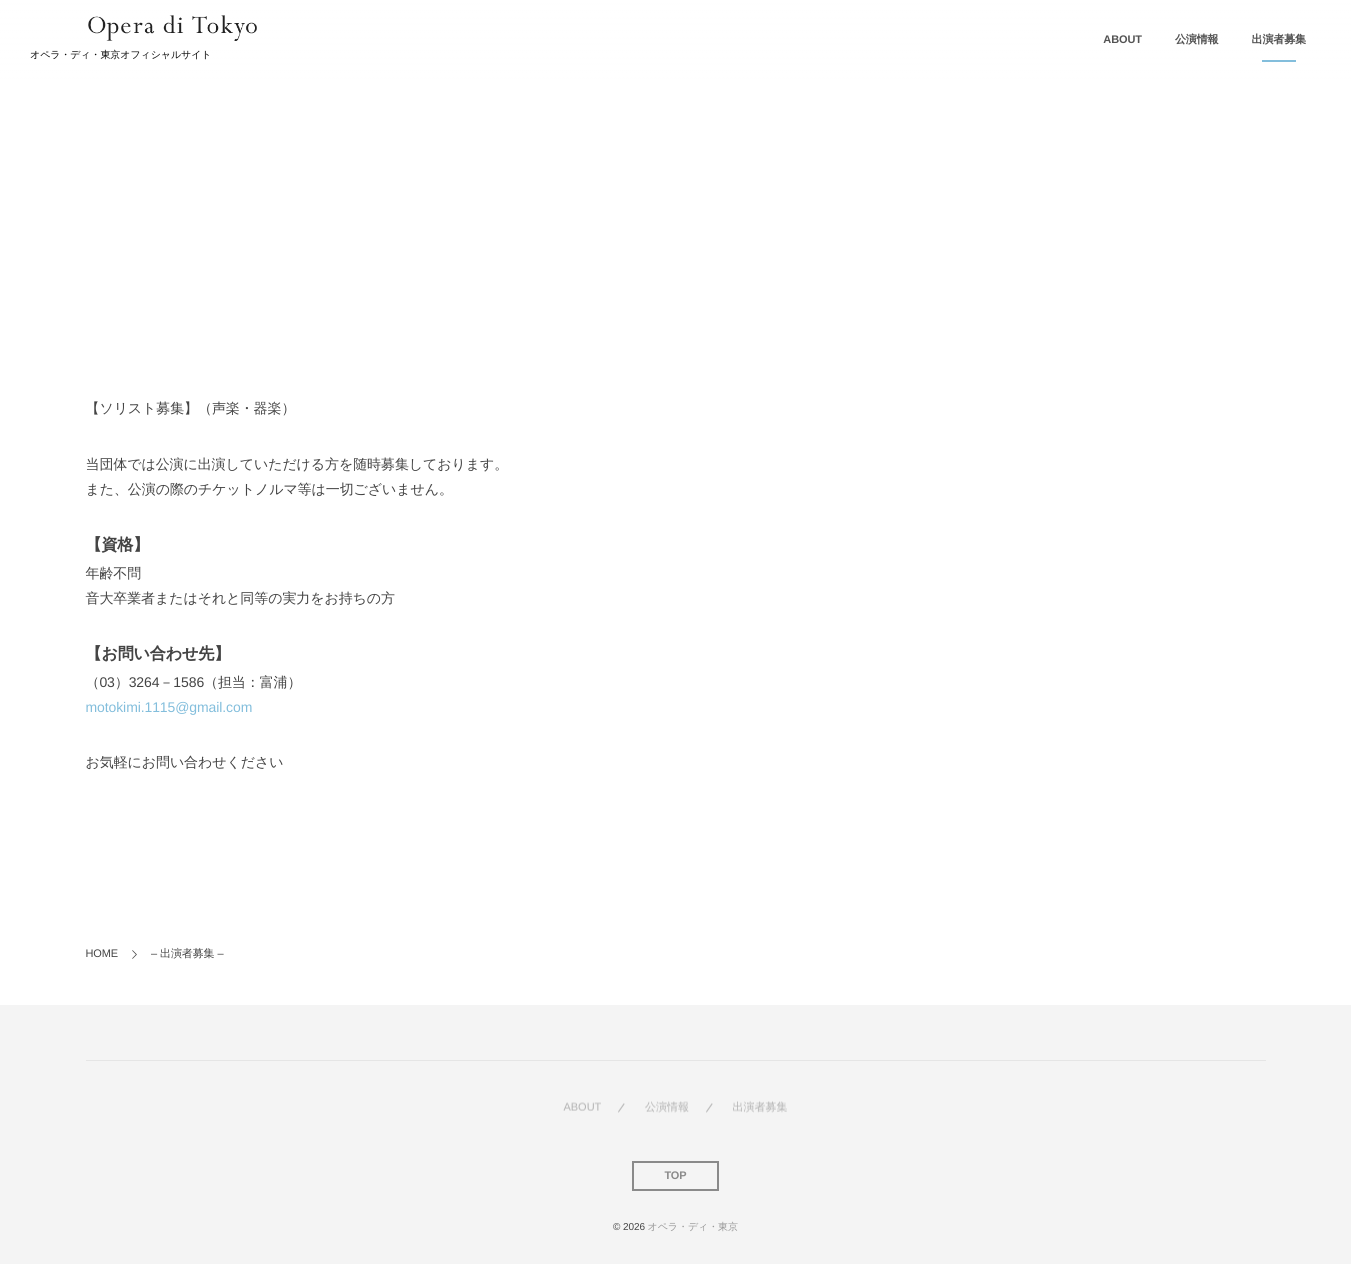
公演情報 (1197, 40)
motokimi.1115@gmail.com (169, 707)
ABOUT (1122, 40)
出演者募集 (1279, 40)
